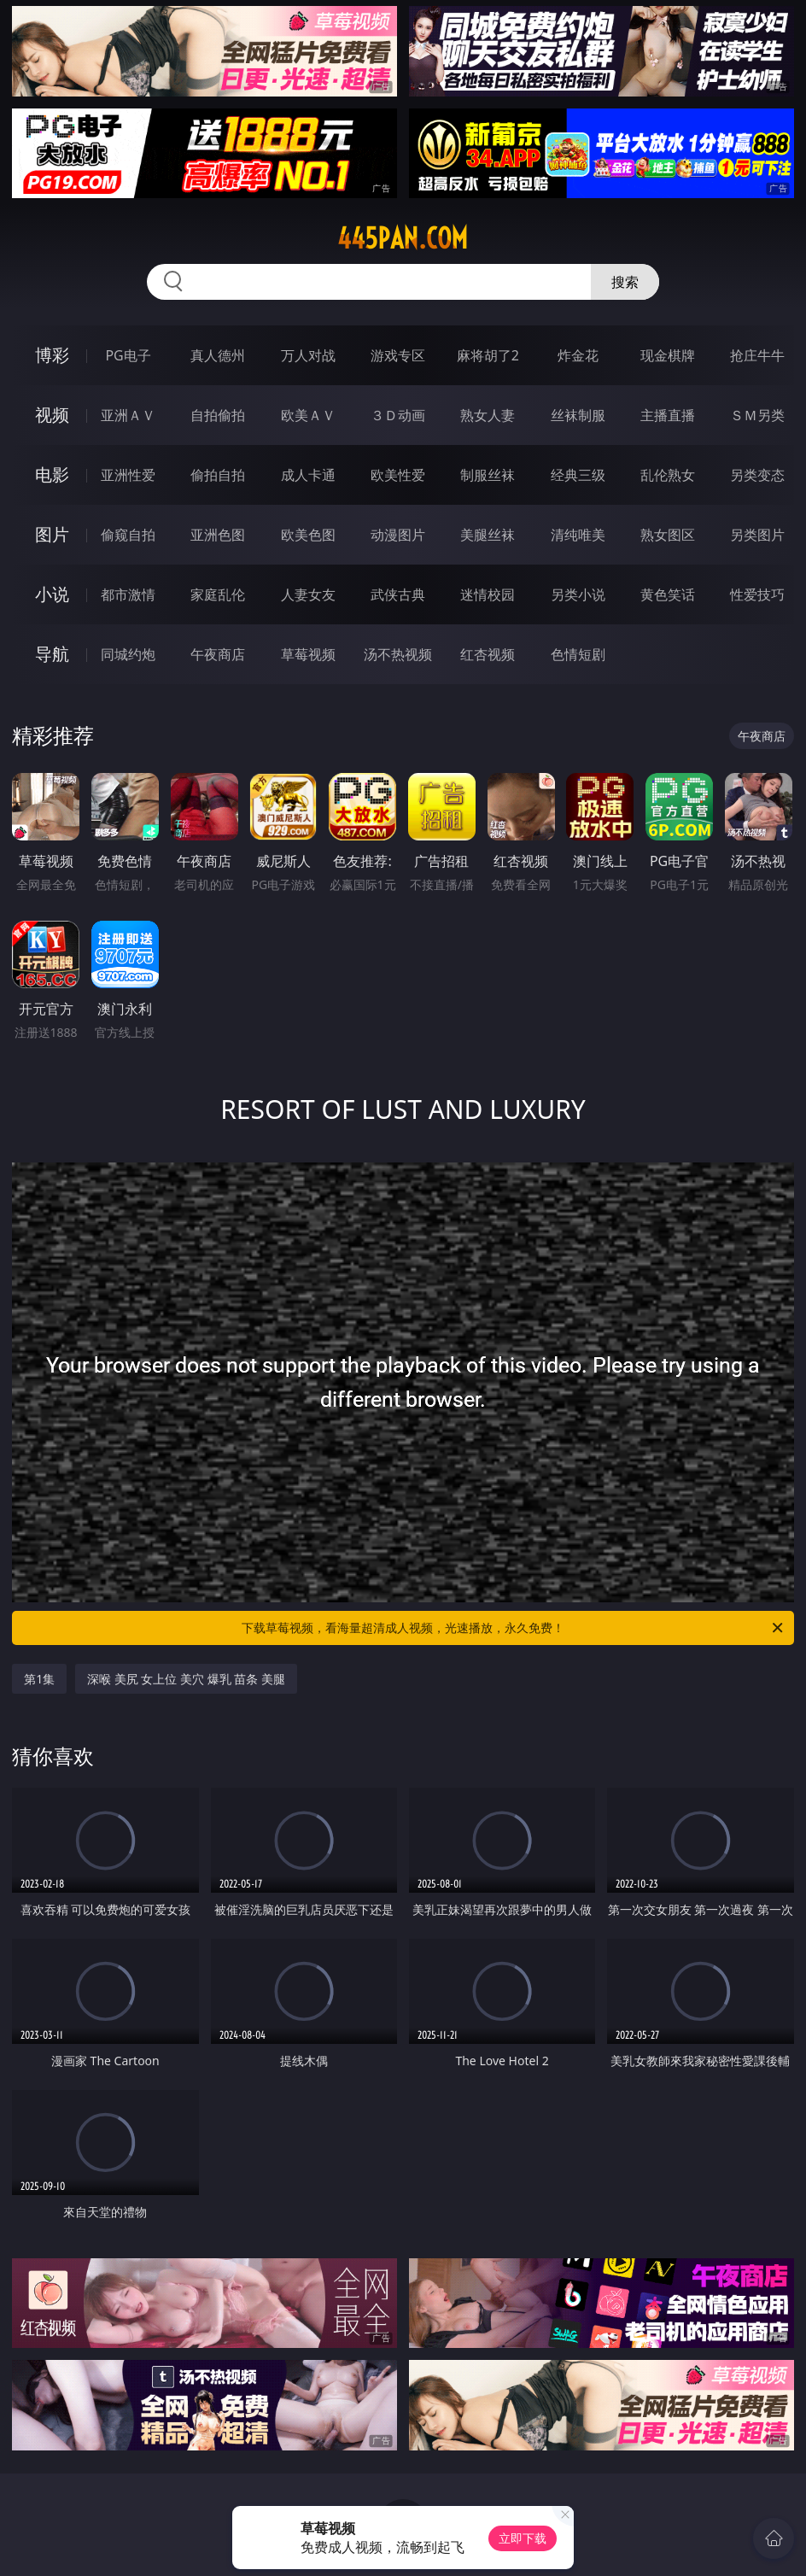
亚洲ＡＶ (128, 415)
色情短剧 (578, 654)
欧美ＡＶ (308, 415)
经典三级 (578, 474)
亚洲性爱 (128, 474)
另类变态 (757, 474)
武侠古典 (398, 594)
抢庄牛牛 (757, 355)
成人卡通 (308, 474)
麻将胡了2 (488, 355)
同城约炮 (128, 654)
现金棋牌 (667, 355)
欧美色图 (308, 534)
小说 (52, 594)
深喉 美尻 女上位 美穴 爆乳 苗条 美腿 (186, 1679)
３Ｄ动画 (398, 415)
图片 (52, 534)
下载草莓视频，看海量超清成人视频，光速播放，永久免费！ (514, 1628)
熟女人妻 (487, 415)
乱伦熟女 (667, 474)
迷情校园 (487, 594)
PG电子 (127, 355)
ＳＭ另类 (757, 415)
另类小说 (578, 594)
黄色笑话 (667, 594)
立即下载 (522, 2538)
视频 (52, 414)
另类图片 (757, 534)
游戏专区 (398, 355)
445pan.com (402, 238)
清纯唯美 (578, 534)
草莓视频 (308, 654)
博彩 (52, 354)
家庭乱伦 (217, 594)
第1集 (39, 1679)
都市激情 (128, 594)
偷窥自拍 (128, 534)
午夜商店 (217, 654)
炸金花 (578, 355)
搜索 (625, 281)
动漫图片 (398, 534)
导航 (52, 653)
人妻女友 (308, 594)
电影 (52, 474)
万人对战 (308, 355)
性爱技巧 (757, 594)
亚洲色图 (217, 534)
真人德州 (217, 355)
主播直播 (667, 415)
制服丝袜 (487, 474)
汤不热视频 (398, 654)
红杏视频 (487, 654)
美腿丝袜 (487, 534)
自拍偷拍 (217, 415)
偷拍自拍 (217, 474)
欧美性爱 (398, 474)
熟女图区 (667, 534)
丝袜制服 (578, 415)
